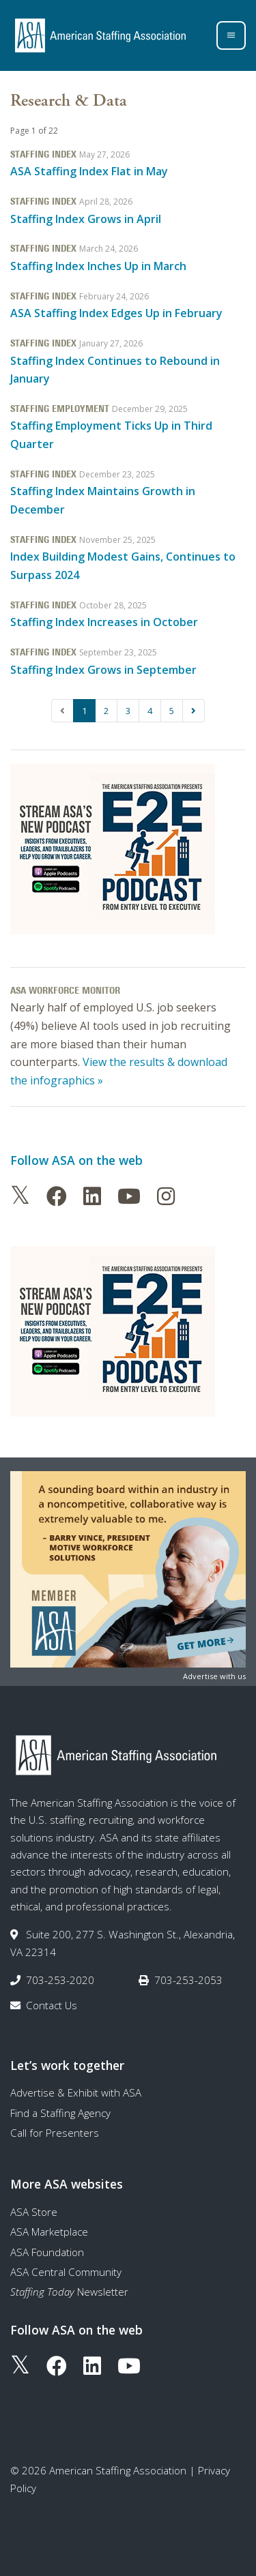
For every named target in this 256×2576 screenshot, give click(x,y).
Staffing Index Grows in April (85, 218)
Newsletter (69, 2291)
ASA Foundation (47, 2252)
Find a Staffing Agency (60, 2113)
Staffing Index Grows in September (103, 669)
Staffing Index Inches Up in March (98, 265)
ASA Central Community (66, 2272)
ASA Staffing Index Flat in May (89, 171)
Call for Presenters (54, 2133)
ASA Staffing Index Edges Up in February (116, 313)
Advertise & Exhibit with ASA (75, 2092)
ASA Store (33, 2212)
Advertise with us (214, 1676)
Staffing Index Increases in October (104, 622)
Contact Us (51, 2005)
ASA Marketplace (49, 2231)
